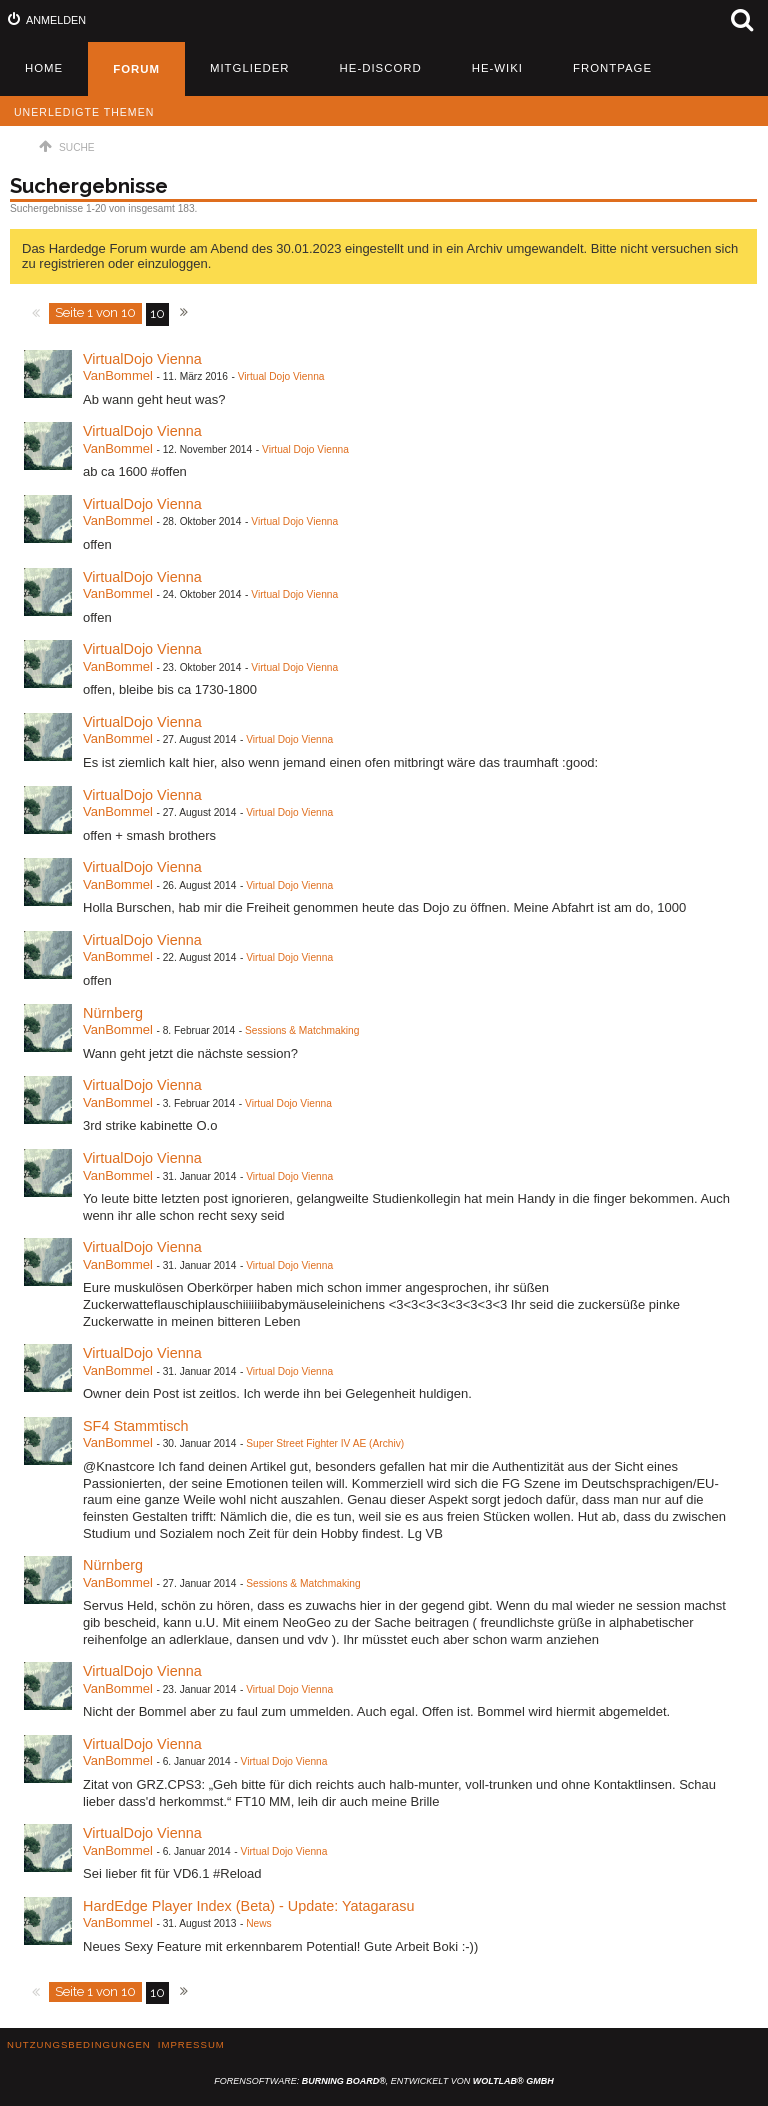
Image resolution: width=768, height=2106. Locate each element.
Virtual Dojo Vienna (281, 376)
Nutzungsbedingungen (79, 2044)
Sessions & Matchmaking (302, 1030)
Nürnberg (113, 1013)
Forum (136, 69)
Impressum (191, 2044)
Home (44, 68)
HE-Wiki (497, 68)
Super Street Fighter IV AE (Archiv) (325, 1443)
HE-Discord (381, 68)
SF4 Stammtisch (136, 1426)
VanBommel (118, 375)
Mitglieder (250, 68)
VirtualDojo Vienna (142, 359)
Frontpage (612, 68)
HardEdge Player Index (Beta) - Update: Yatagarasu (248, 1906)
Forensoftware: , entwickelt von (383, 2081)
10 (157, 313)
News (258, 1923)
